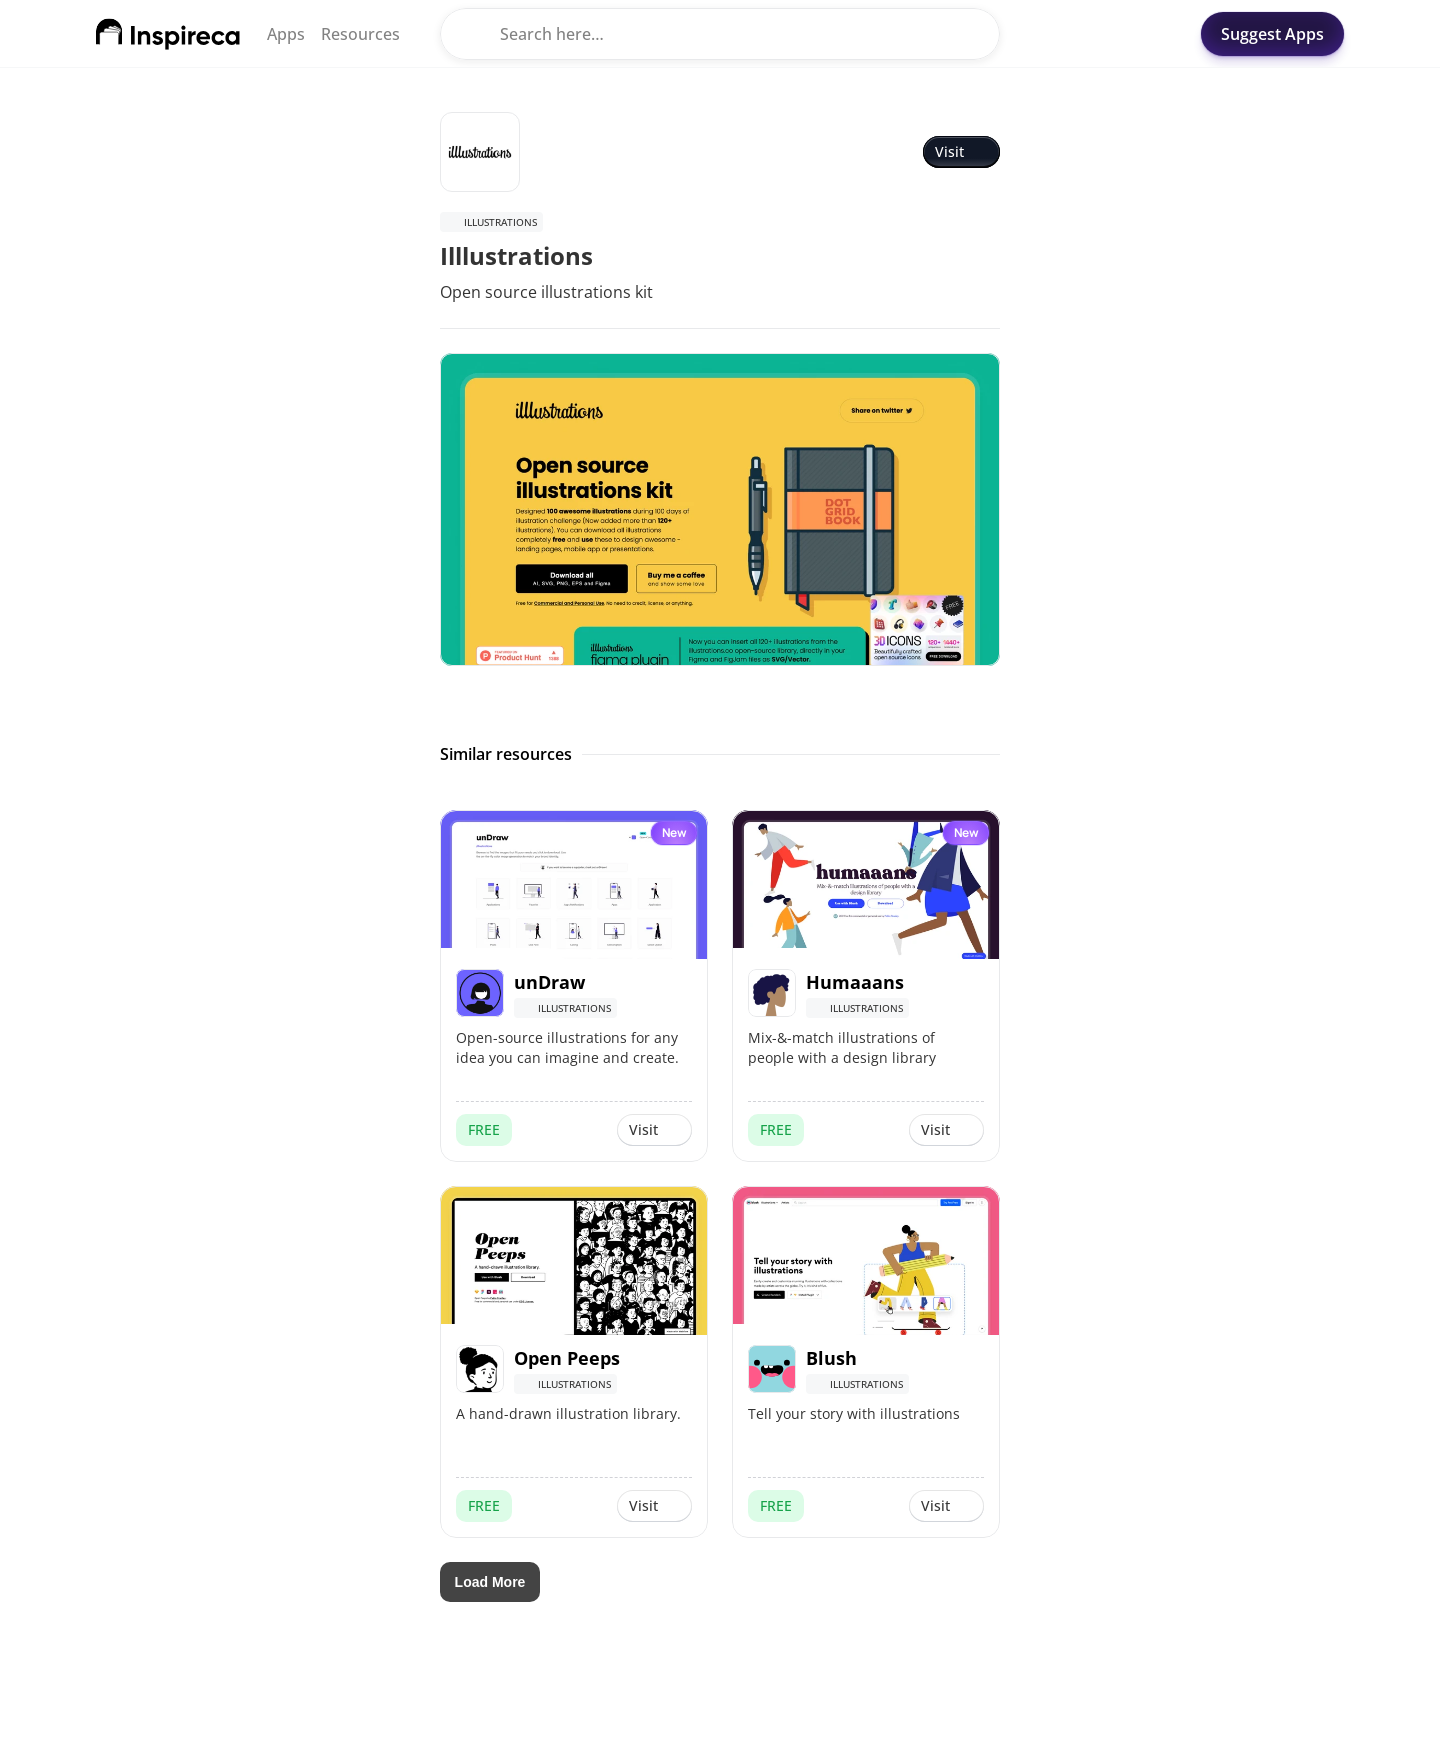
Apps (286, 34)
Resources (360, 34)
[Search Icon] (720, 34)
